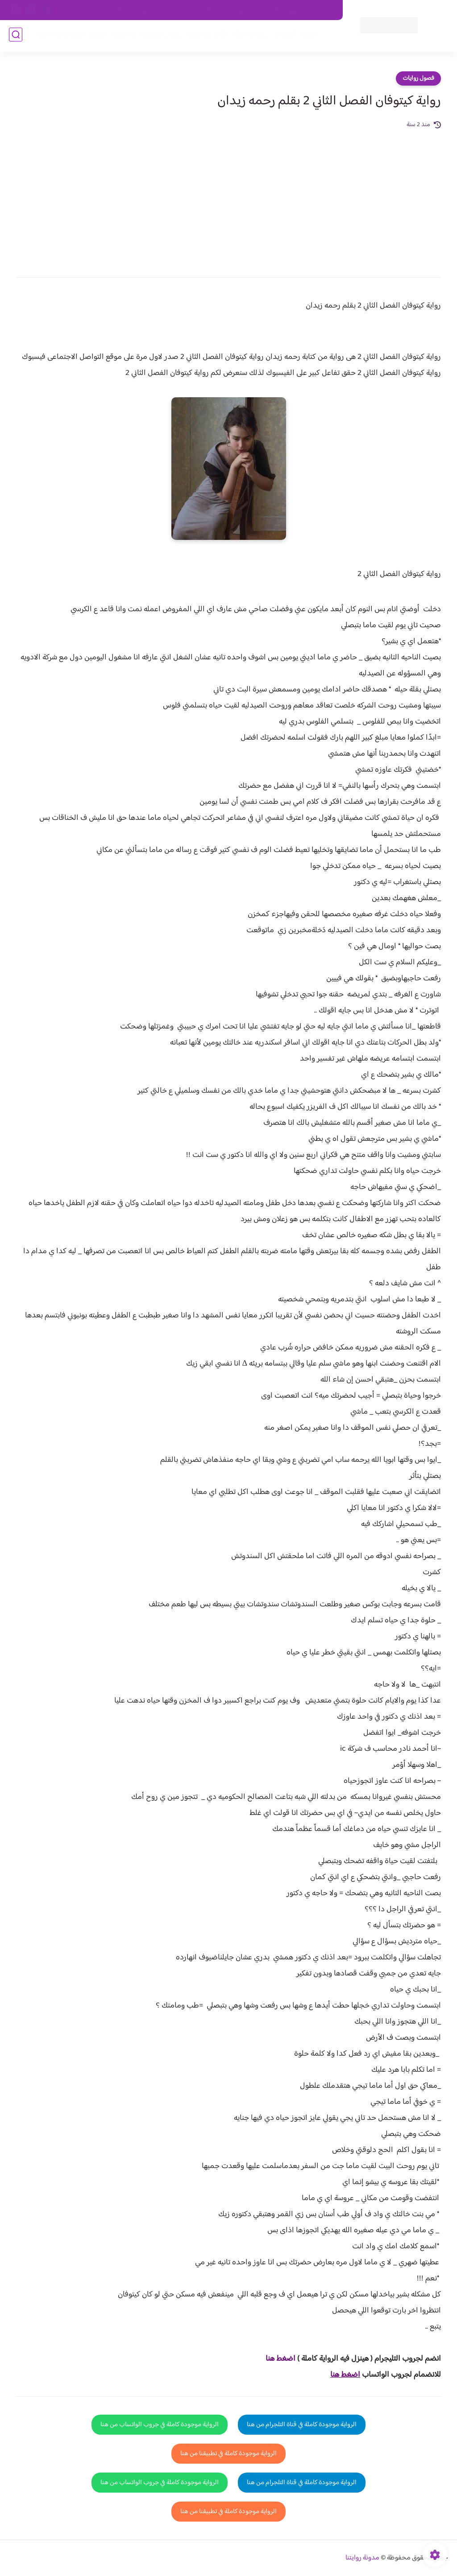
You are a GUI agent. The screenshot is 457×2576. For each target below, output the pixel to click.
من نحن (248, 10)
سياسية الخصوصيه (153, 10)
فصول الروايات (293, 36)
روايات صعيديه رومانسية (145, 36)
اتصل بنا (322, 10)
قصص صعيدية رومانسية (69, 36)
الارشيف (111, 10)
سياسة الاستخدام (207, 10)
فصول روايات (418, 78)
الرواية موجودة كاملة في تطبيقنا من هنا (228, 2453)
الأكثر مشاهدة (206, 36)
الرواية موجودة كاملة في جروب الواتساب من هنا (159, 2424)
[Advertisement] (228, 197)
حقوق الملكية (285, 10)
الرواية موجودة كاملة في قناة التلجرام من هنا (302, 2424)
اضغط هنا (280, 2359)
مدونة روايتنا (362, 2558)
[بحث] (15, 36)
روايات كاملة (249, 36)
